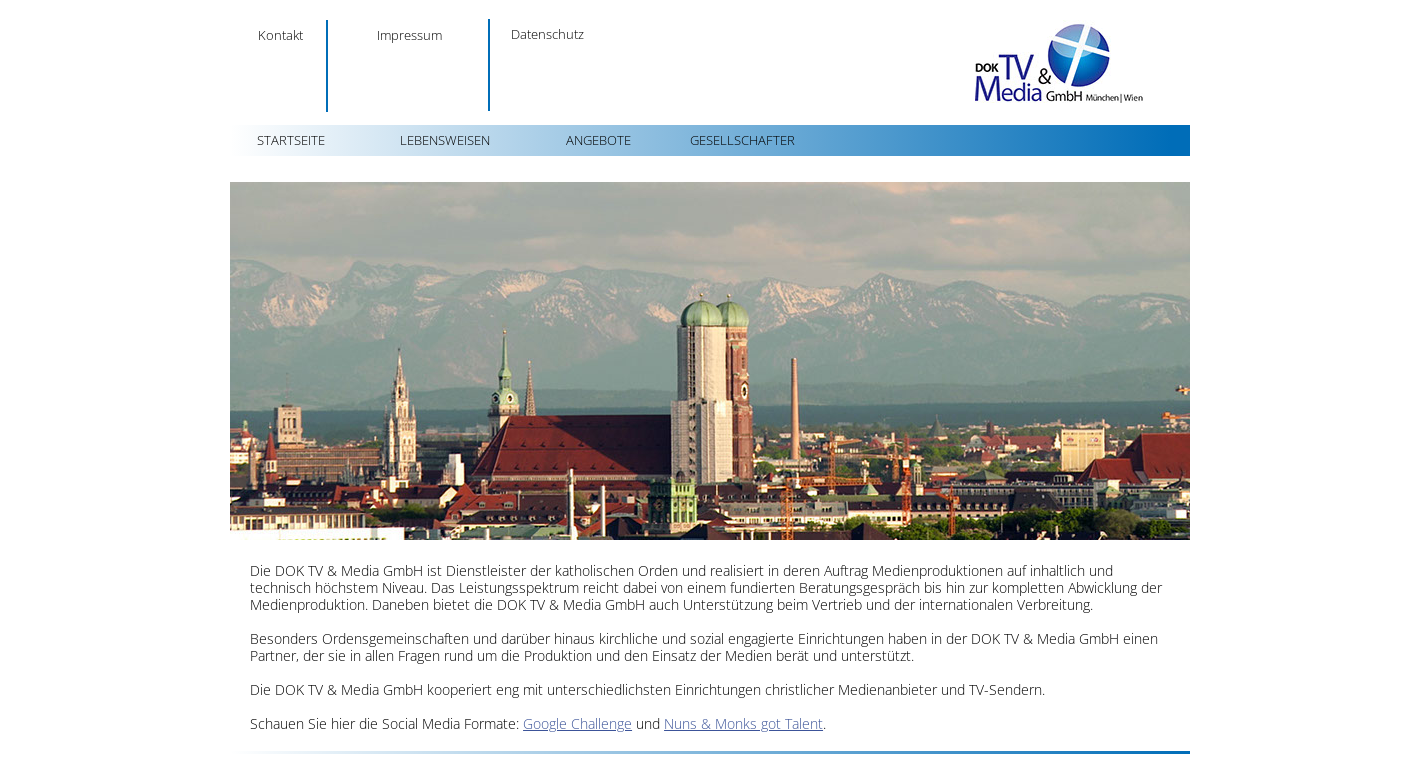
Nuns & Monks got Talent (743, 723)
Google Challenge (577, 723)
